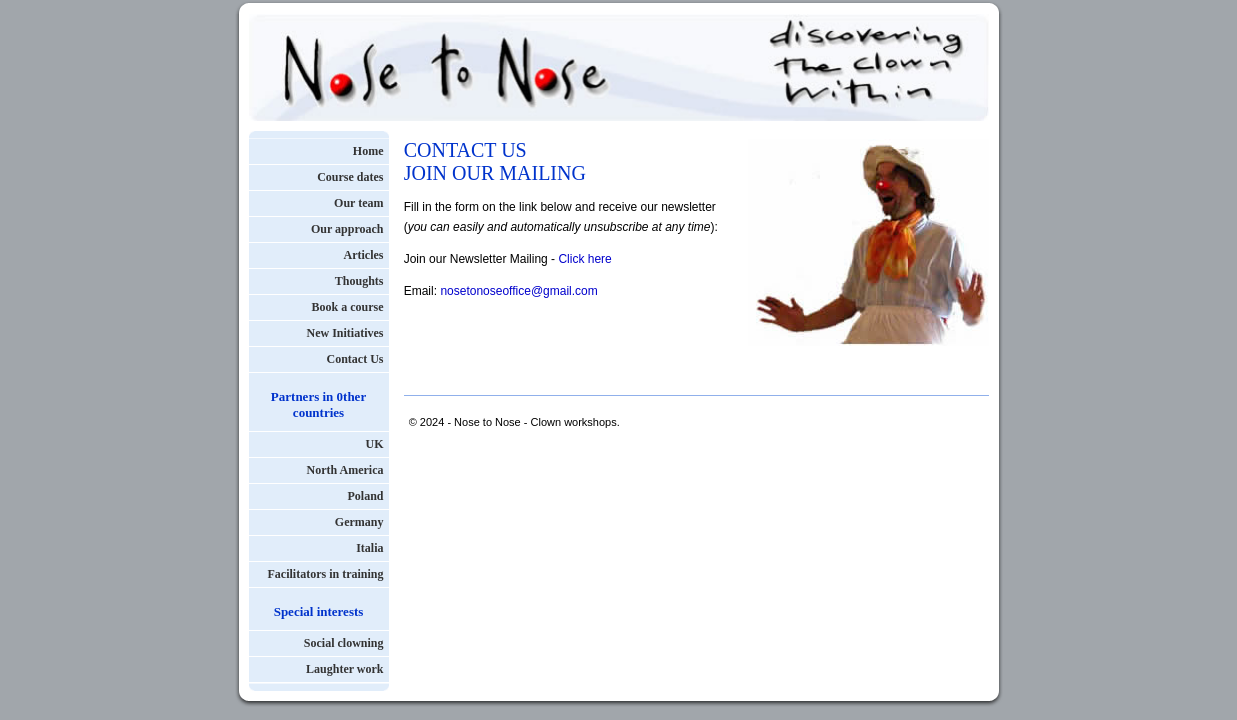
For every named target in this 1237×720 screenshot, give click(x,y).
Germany (359, 522)
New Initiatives (345, 333)
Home (368, 151)
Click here (584, 259)
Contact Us (355, 359)
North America (345, 470)
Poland (365, 496)
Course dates (350, 177)
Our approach (347, 229)
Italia (369, 548)
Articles (364, 255)
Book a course (348, 307)
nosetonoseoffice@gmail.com (518, 291)
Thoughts (359, 281)
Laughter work (344, 669)
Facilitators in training (326, 574)
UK (375, 444)
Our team (358, 203)
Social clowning (344, 643)
